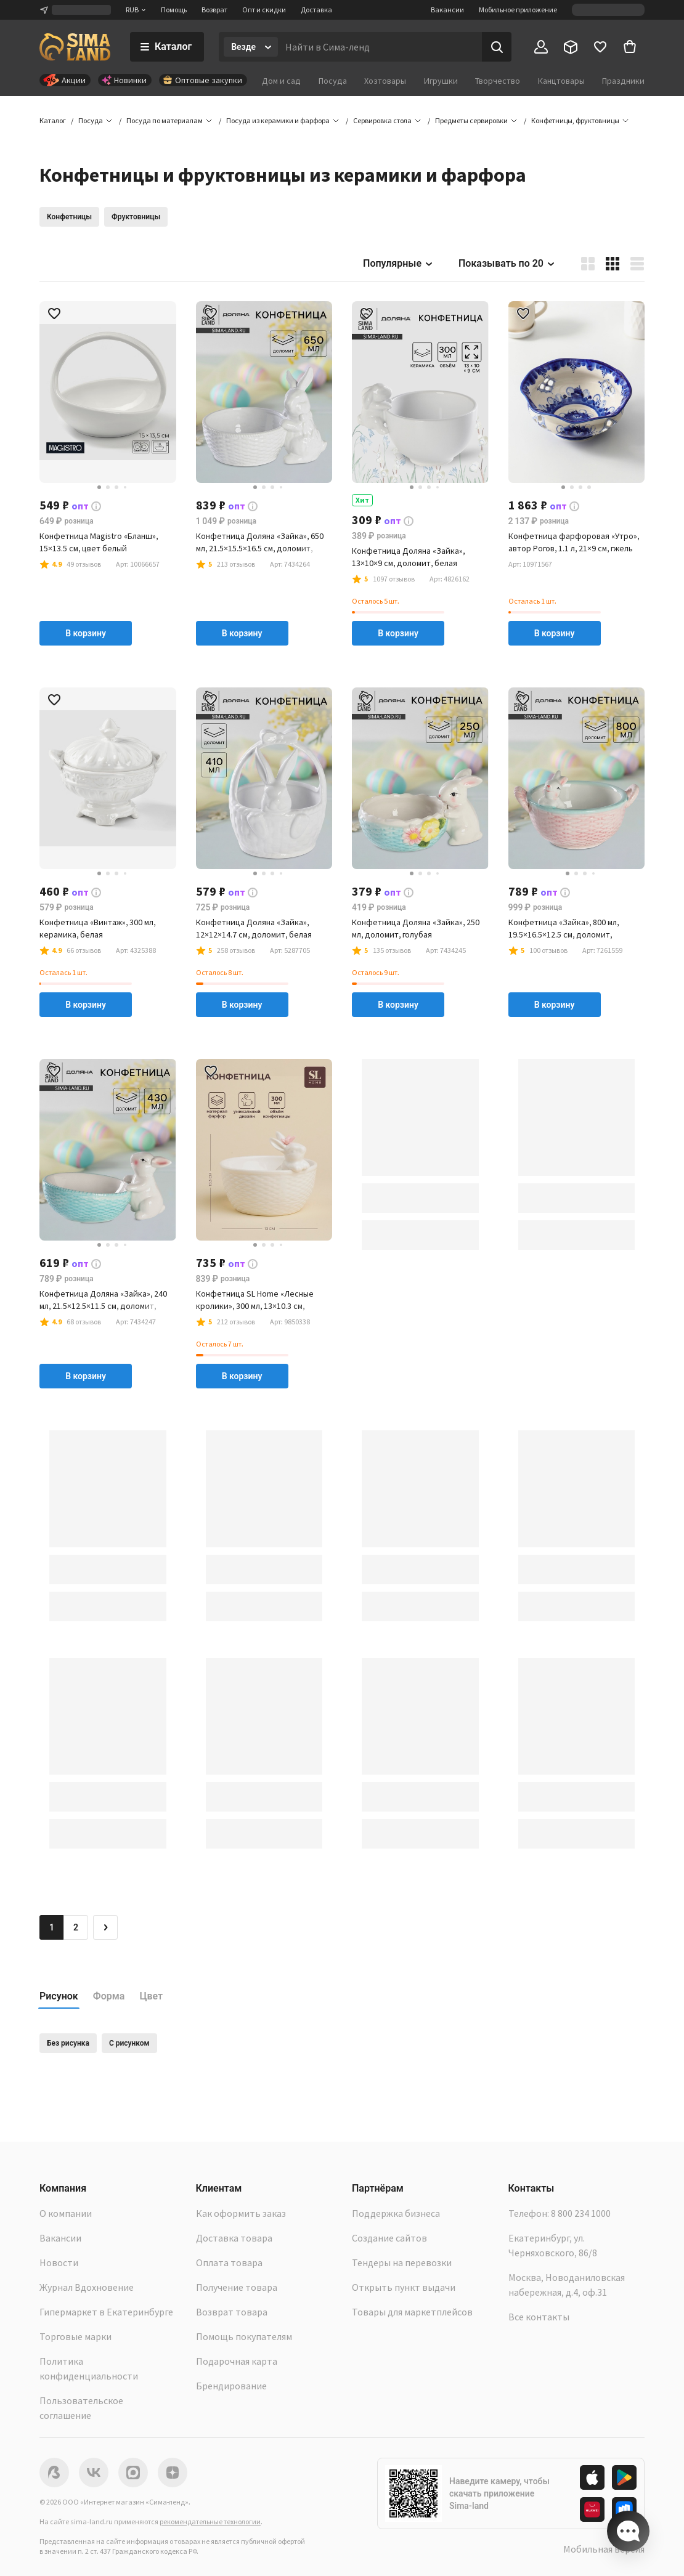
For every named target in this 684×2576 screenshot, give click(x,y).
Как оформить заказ (241, 2213)
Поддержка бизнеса (396, 2213)
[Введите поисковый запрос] (380, 47)
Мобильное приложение (518, 9)
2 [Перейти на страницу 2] (75, 1927)
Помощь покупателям (244, 2336)
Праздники (623, 80)
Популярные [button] (398, 263)
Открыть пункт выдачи (403, 2287)
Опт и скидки (264, 9)
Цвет (151, 1996)
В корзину (85, 633)
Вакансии (447, 9)
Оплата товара (229, 2262)
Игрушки (441, 80)
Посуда (333, 80)
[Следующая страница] (105, 1927)
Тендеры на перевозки (402, 2262)
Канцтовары (561, 80)
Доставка (316, 9)
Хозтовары (385, 80)
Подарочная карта (236, 2361)
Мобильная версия (604, 2549)
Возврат (214, 9)
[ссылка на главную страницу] (74, 47)
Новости (58, 2262)
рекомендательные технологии (210, 2521)
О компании (65, 2213)
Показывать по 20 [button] (507, 263)
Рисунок (58, 1996)
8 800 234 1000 (581, 2213)
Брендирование (231, 2386)
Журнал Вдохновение (86, 2287)
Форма (109, 1996)
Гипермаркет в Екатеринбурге (106, 2312)
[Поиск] (496, 47)
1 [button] (51, 1927)
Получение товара (236, 2287)
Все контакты (538, 2317)
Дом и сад (281, 80)
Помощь (174, 9)
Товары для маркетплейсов (412, 2312)
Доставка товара (234, 2238)
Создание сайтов (389, 2238)
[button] (575, 121)
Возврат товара (231, 2312)
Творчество (497, 80)
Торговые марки (75, 2336)
